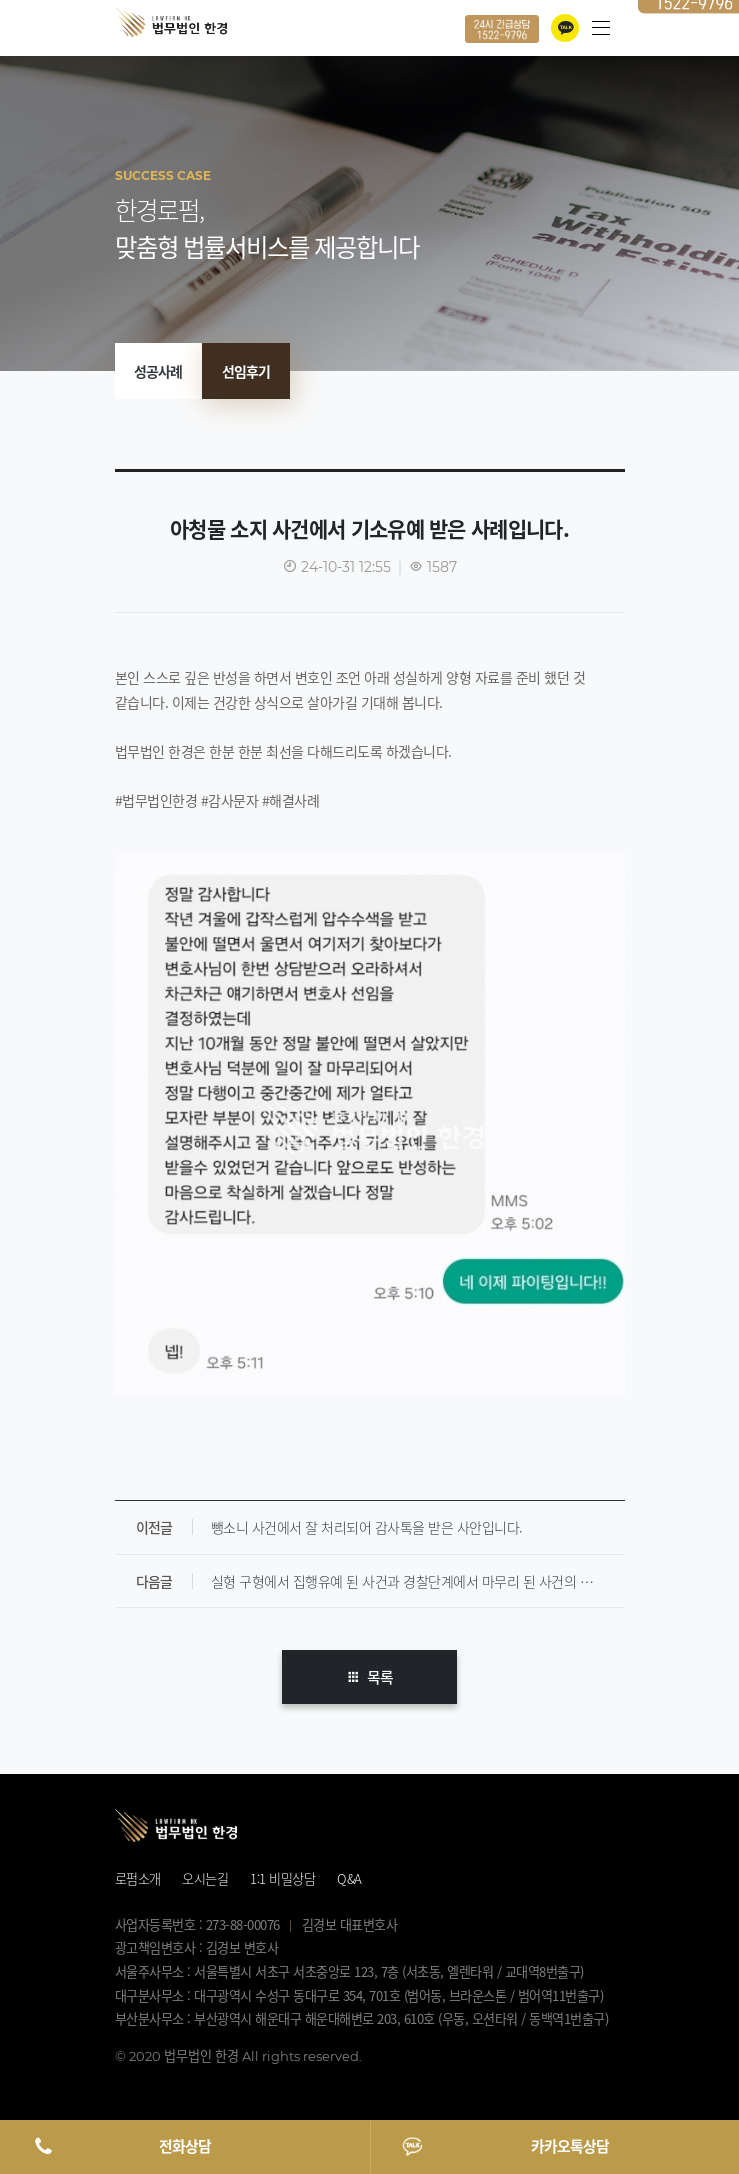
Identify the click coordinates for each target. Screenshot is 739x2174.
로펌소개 (138, 1878)
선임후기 (246, 371)
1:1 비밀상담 (282, 1878)
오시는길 (205, 1878)
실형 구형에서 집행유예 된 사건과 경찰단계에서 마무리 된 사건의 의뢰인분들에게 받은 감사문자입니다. (418, 1581)
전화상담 (185, 2146)
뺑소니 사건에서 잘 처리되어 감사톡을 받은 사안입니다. (367, 1527)
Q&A (349, 1878)
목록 (369, 1677)
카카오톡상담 (570, 2146)
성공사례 (158, 371)
